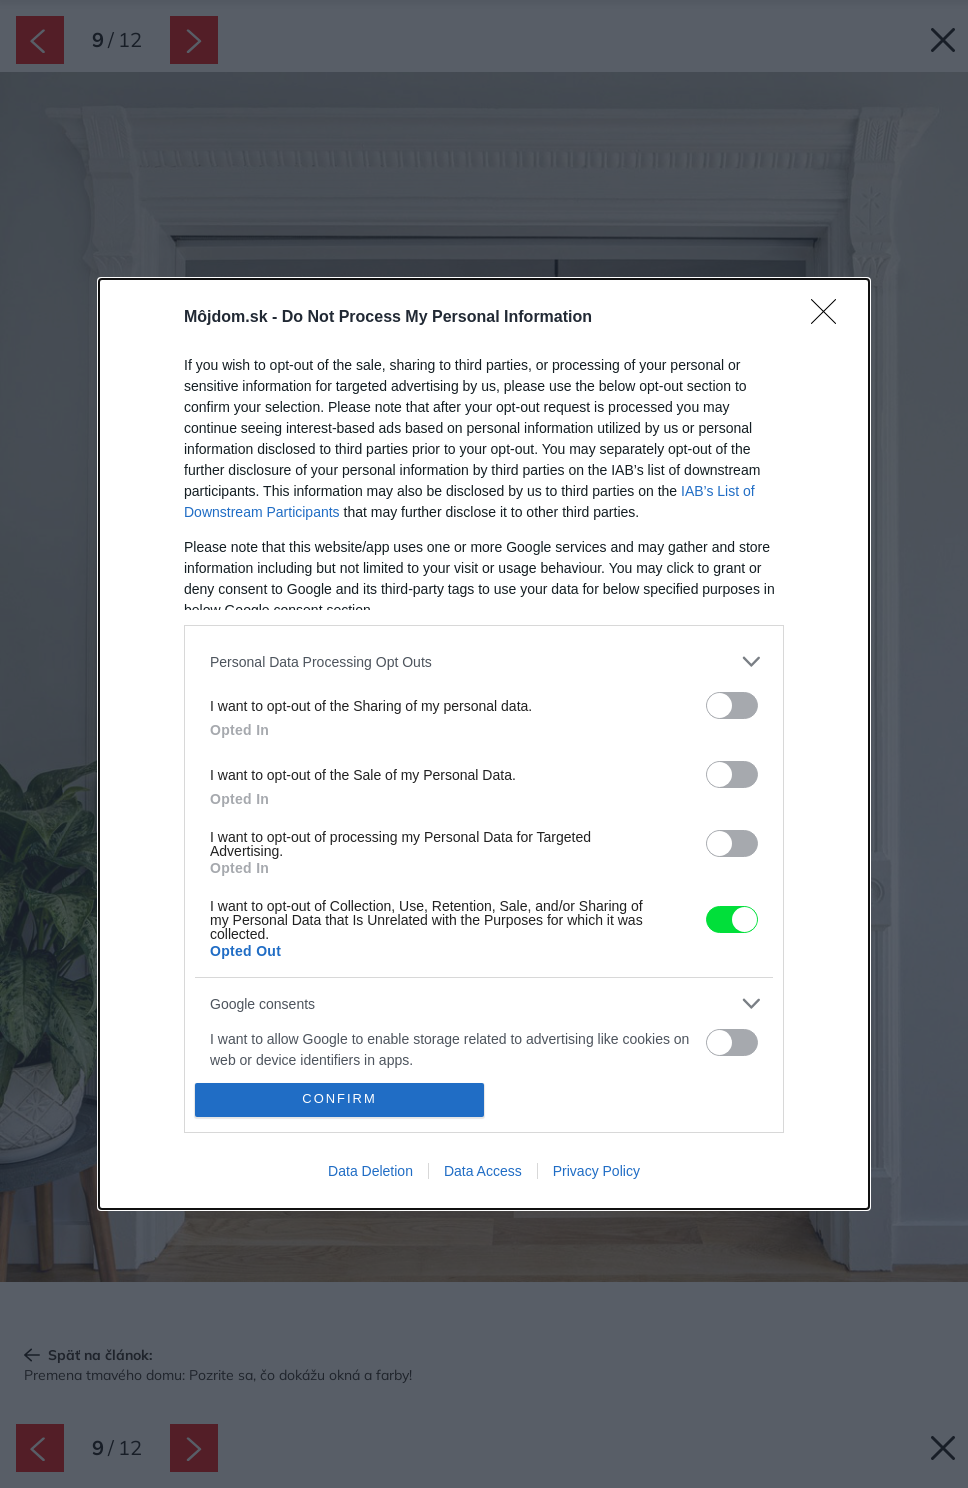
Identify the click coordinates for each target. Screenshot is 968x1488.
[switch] (732, 705)
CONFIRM (339, 1099)
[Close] (830, 318)
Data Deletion (370, 1171)
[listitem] (484, 661)
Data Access (483, 1171)
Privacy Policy (596, 1171)
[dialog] (484, 743)
